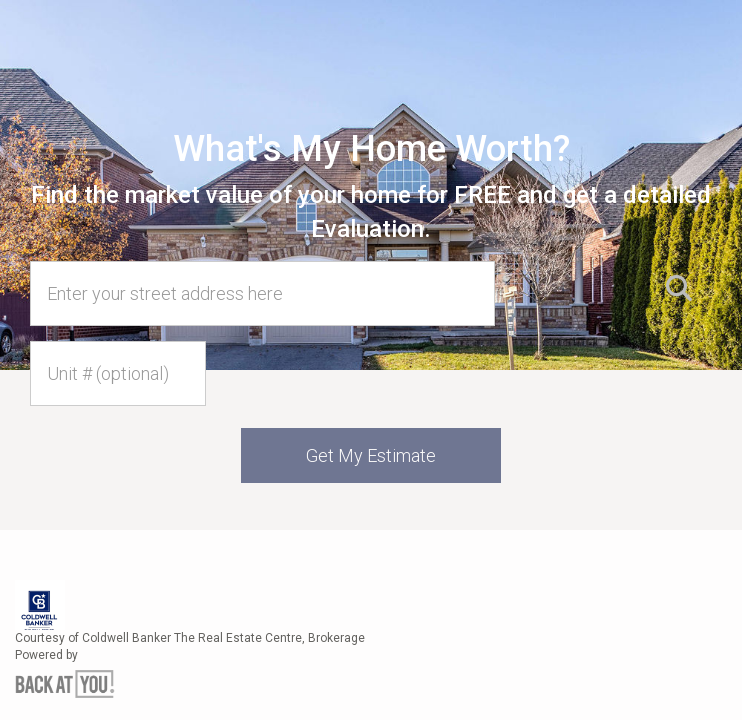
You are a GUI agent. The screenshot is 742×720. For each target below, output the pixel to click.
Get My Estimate (371, 455)
